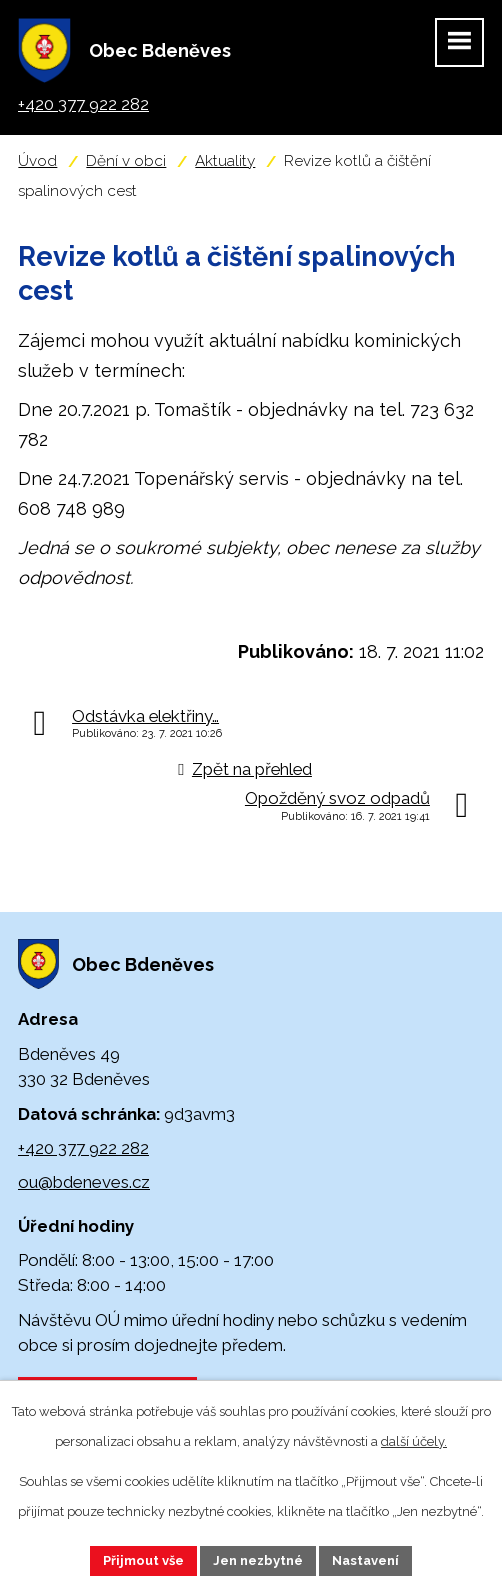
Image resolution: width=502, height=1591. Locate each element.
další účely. (414, 1441)
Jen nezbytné (258, 1560)
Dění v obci (126, 161)
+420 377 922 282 (83, 1148)
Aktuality (225, 161)
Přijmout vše (143, 1560)
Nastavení (365, 1560)
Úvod (37, 161)
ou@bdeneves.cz (84, 1182)
